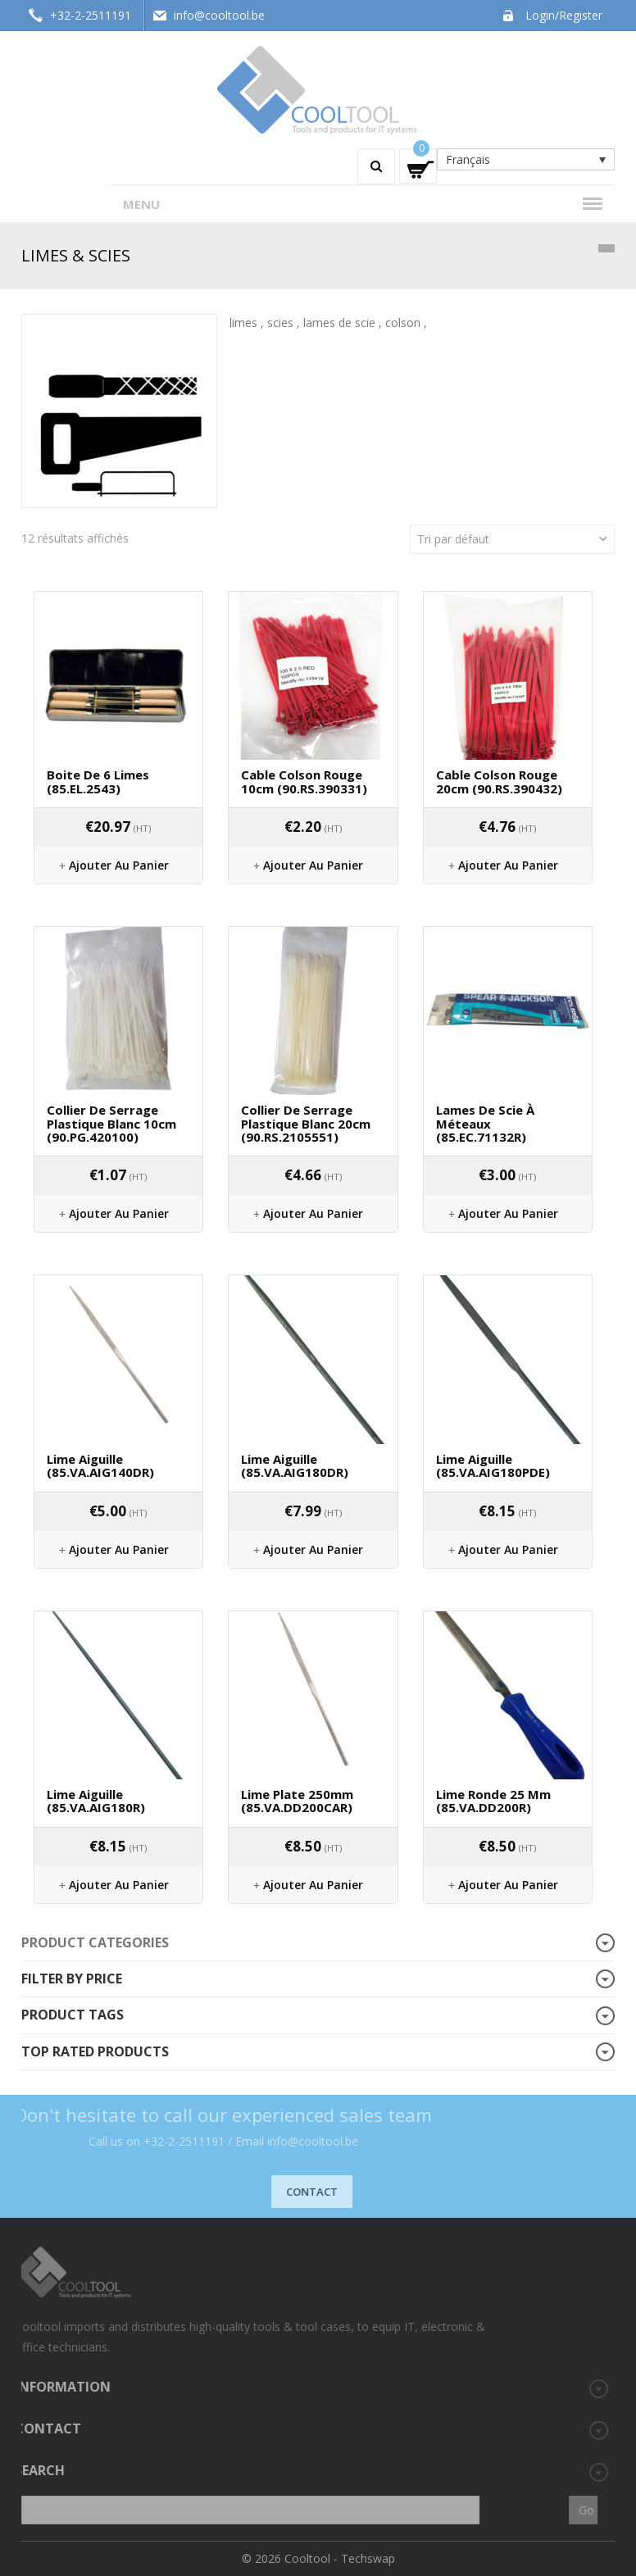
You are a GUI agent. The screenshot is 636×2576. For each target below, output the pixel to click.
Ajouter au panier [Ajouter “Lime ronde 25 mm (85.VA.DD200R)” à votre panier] (508, 1884)
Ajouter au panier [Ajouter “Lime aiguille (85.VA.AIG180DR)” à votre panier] (313, 1549)
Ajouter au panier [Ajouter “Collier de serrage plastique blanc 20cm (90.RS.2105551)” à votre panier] (313, 1213)
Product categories (95, 1942)
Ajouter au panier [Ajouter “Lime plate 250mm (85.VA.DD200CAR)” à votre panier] (313, 1884)
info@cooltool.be (219, 15)
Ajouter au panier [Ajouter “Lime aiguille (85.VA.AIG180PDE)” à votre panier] (508, 1549)
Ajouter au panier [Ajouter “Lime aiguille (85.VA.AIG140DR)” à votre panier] (119, 1549)
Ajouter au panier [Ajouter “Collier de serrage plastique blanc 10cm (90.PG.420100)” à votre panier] (119, 1213)
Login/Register (563, 15)
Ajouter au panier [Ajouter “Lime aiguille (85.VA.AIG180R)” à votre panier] (119, 1884)
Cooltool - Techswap (339, 2558)
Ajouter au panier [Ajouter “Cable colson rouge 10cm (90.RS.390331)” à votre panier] (313, 865)
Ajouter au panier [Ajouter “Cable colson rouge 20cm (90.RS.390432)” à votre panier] (508, 865)
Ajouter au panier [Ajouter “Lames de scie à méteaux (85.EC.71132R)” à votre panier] (508, 1213)
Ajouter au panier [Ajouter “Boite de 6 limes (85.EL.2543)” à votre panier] (119, 865)
